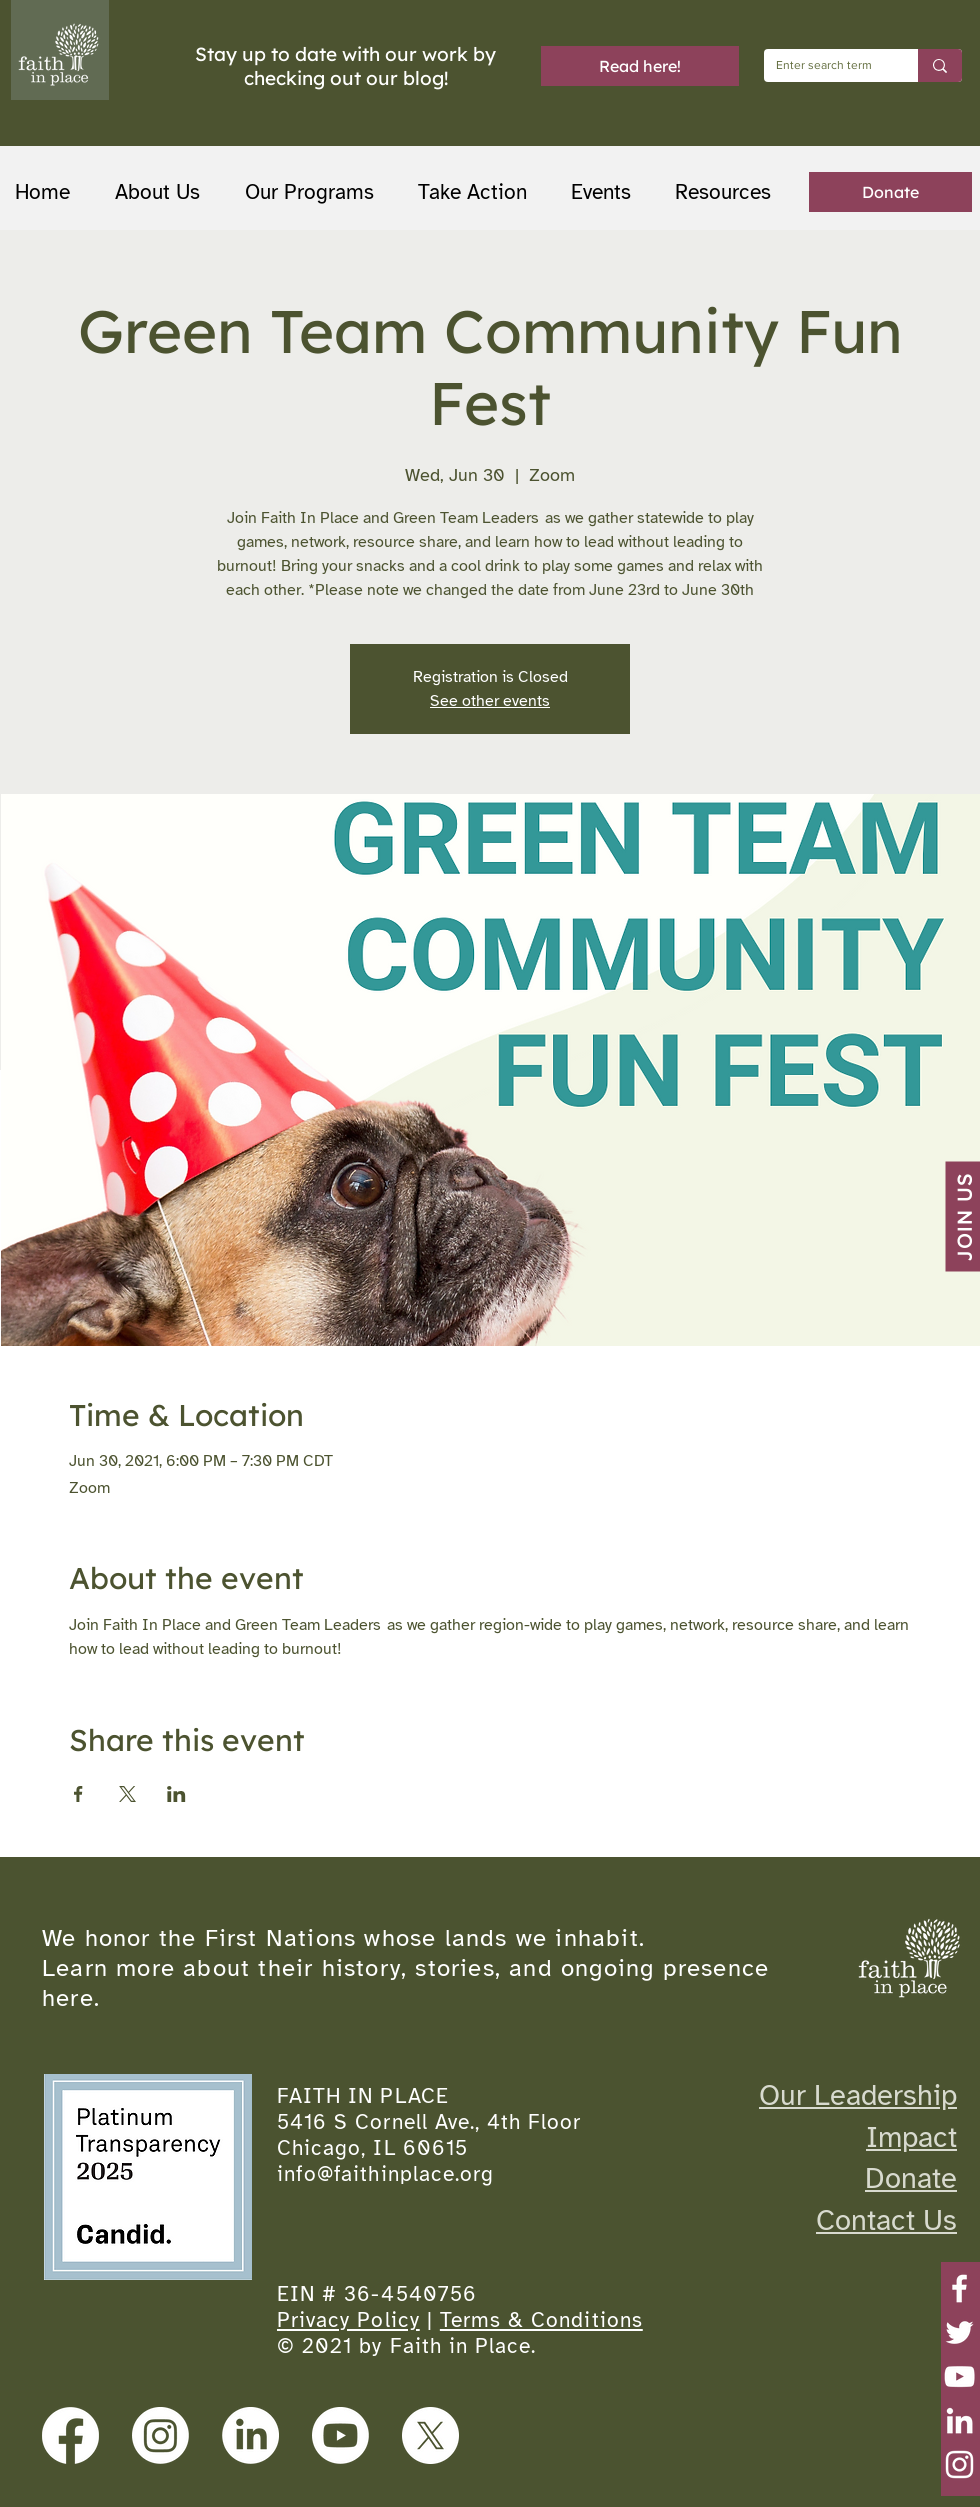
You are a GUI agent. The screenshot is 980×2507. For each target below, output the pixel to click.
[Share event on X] (127, 1794)
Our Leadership (858, 2095)
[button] (316, 192)
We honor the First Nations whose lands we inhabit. (343, 1938)
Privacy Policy (348, 2320)
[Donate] (890, 192)
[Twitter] (959, 2332)
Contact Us (886, 2220)
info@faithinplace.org (385, 2174)
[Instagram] (959, 2464)
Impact (911, 2137)
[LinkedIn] (959, 2420)
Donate (911, 2178)
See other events (490, 701)
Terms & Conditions (541, 2320)
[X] (430, 2435)
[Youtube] (340, 2435)
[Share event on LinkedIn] (176, 1794)
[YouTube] (959, 2376)
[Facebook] (959, 2288)
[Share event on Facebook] (78, 1794)
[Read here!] (640, 66)
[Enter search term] (826, 65)
